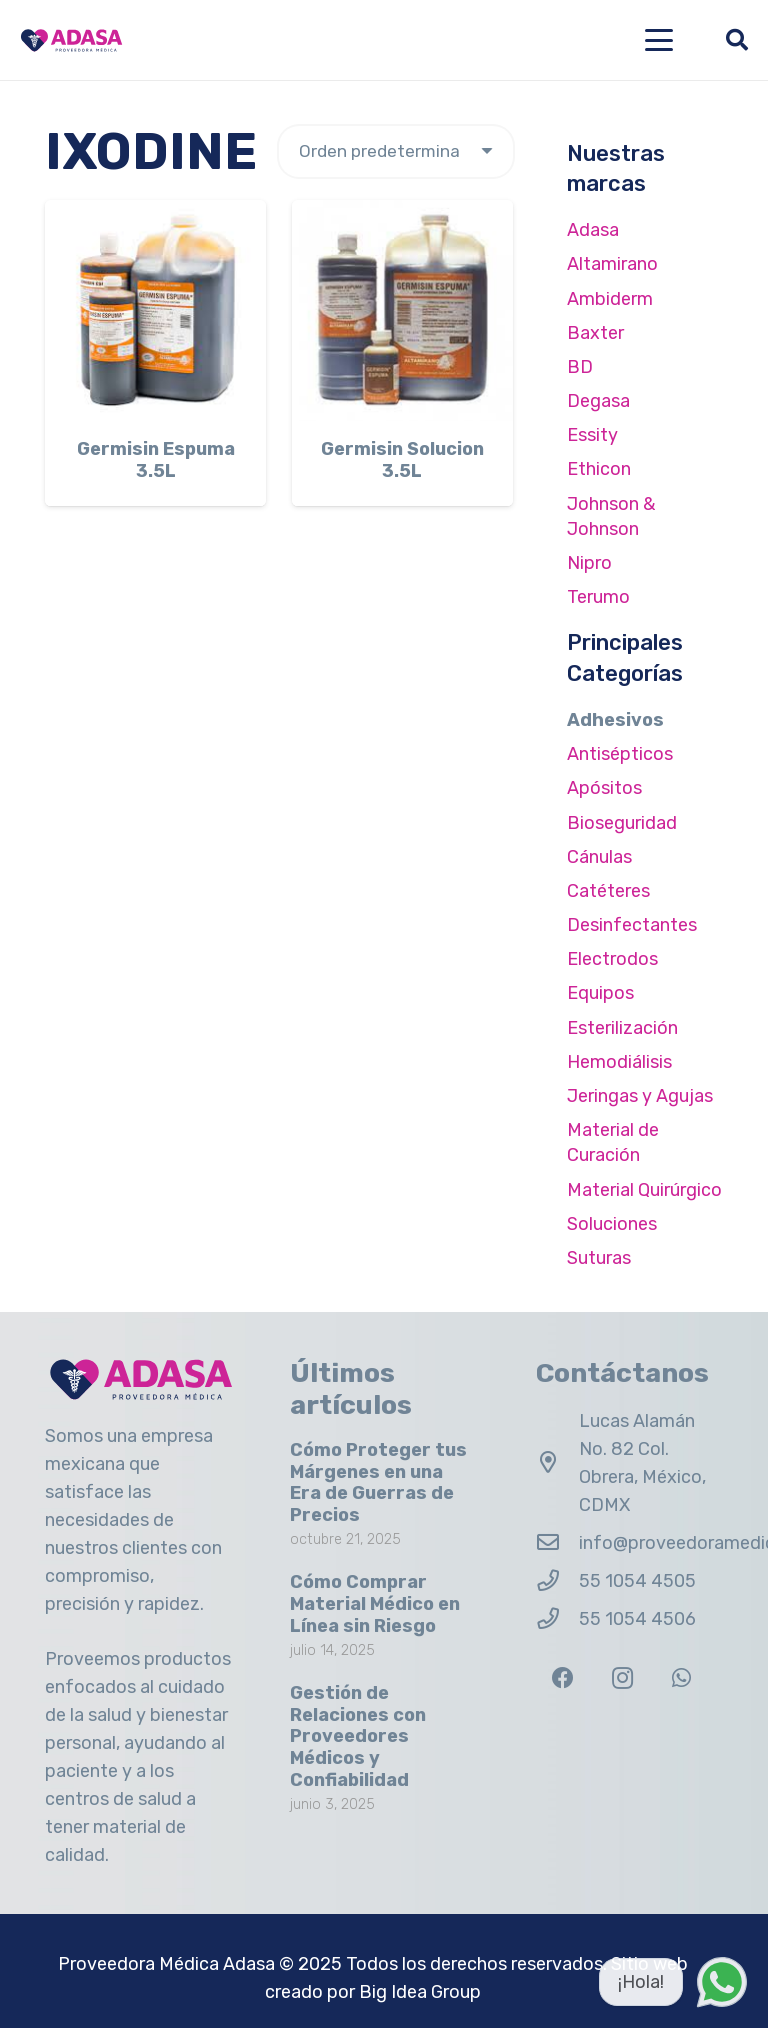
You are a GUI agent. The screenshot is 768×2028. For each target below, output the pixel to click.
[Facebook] (563, 1678)
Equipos (600, 993)
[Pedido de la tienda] (396, 151)
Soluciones (612, 1224)
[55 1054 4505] (557, 1581)
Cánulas (599, 857)
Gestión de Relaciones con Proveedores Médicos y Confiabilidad (358, 1736)
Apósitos (604, 788)
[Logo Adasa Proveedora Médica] (71, 40)
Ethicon (599, 469)
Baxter (595, 333)
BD (580, 367)
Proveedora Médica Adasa (166, 1964)
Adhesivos (615, 720)
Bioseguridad (622, 823)
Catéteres (608, 891)
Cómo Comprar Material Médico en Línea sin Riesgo (375, 1603)
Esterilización (622, 1028)
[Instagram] (622, 1678)
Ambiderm (610, 299)
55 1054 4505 (637, 1581)
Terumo (598, 597)
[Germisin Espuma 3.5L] (155, 310)
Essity (592, 435)
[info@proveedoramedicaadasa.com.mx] (557, 1543)
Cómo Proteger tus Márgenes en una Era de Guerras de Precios (378, 1482)
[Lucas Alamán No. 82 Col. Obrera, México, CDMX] (557, 1463)
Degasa (598, 401)
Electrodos (612, 959)
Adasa (593, 230)
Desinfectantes (632, 925)
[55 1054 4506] (557, 1619)
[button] (659, 40)
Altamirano (612, 264)
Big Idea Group (420, 1992)
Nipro (589, 563)
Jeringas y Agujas (640, 1096)
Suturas (599, 1258)
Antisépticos (620, 754)
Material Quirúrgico (644, 1190)
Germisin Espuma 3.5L (156, 460)
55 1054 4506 (637, 1619)
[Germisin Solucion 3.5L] (402, 310)
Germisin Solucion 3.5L (402, 460)
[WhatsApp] (681, 1678)
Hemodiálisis (619, 1062)
